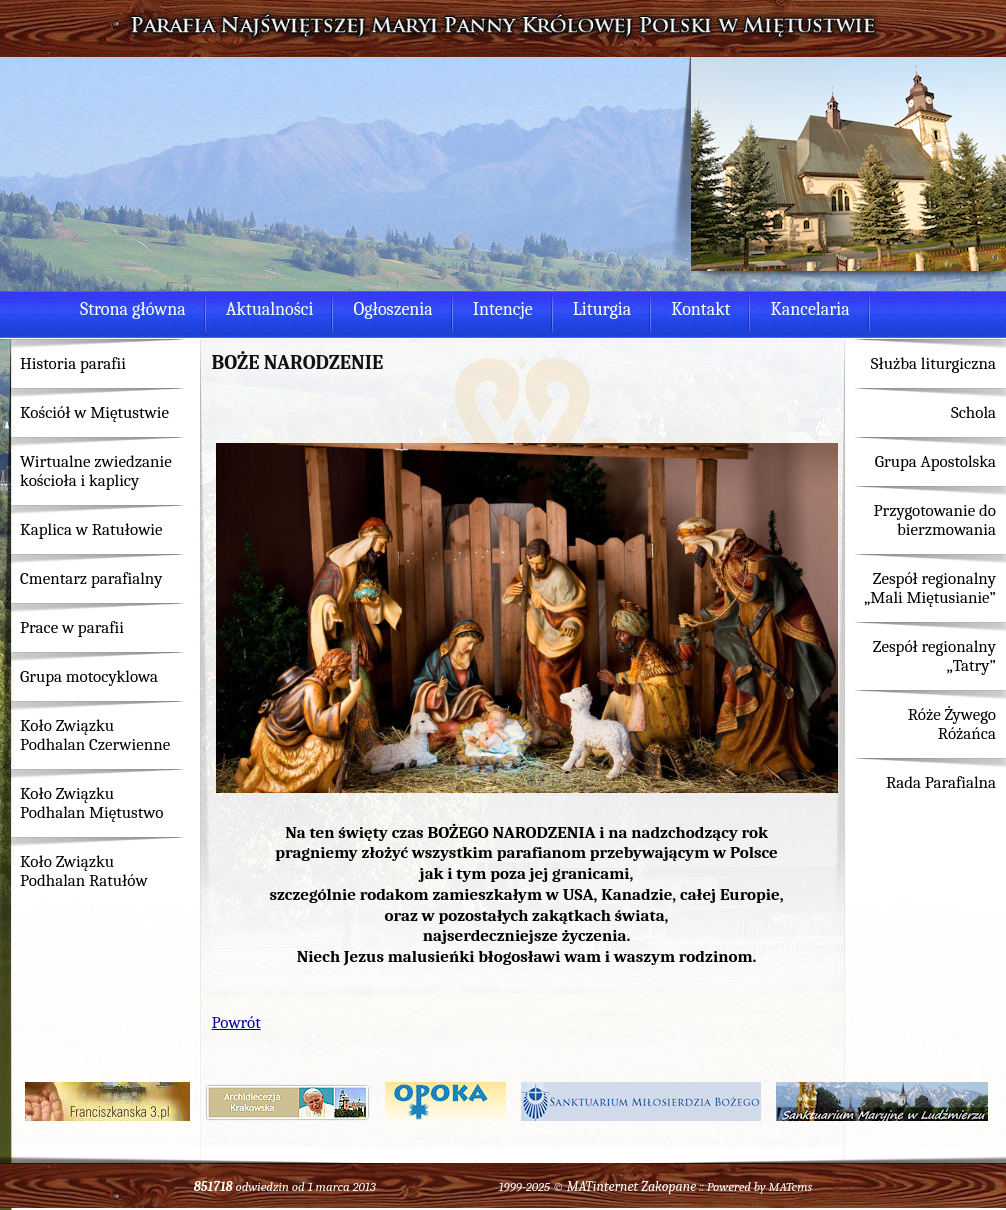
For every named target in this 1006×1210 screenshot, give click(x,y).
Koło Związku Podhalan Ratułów (84, 871)
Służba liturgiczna (933, 363)
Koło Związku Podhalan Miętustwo (91, 803)
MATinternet (603, 1186)
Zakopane (668, 1186)
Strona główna (133, 309)
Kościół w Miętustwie (94, 412)
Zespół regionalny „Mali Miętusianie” (930, 588)
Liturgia (602, 309)
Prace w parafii (72, 627)
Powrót (236, 1022)
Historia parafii (73, 363)
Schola (973, 412)
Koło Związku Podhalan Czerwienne (95, 735)
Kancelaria (809, 309)
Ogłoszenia (392, 309)
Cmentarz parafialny (91, 578)
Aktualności (270, 309)
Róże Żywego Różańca (952, 724)
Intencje (503, 309)
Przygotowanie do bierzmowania (934, 520)
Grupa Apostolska (935, 461)
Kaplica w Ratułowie (91, 529)
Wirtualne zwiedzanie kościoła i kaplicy (96, 471)
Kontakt (700, 309)
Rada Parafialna (941, 782)
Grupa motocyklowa (89, 676)
